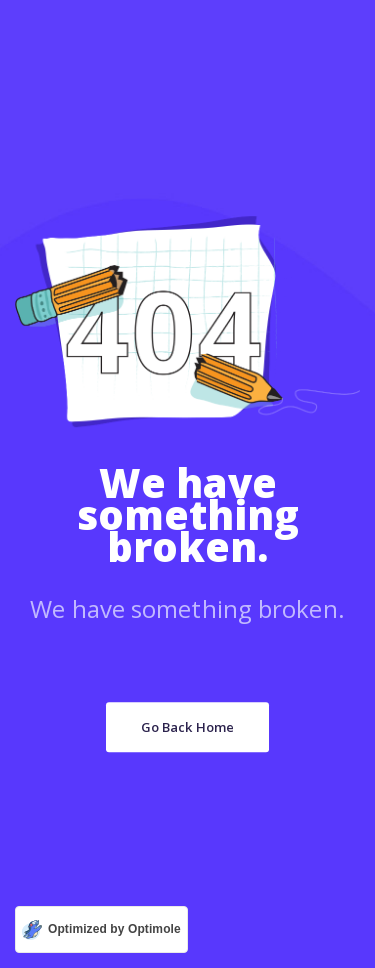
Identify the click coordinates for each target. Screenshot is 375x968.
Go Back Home (187, 727)
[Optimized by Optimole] (101, 929)
